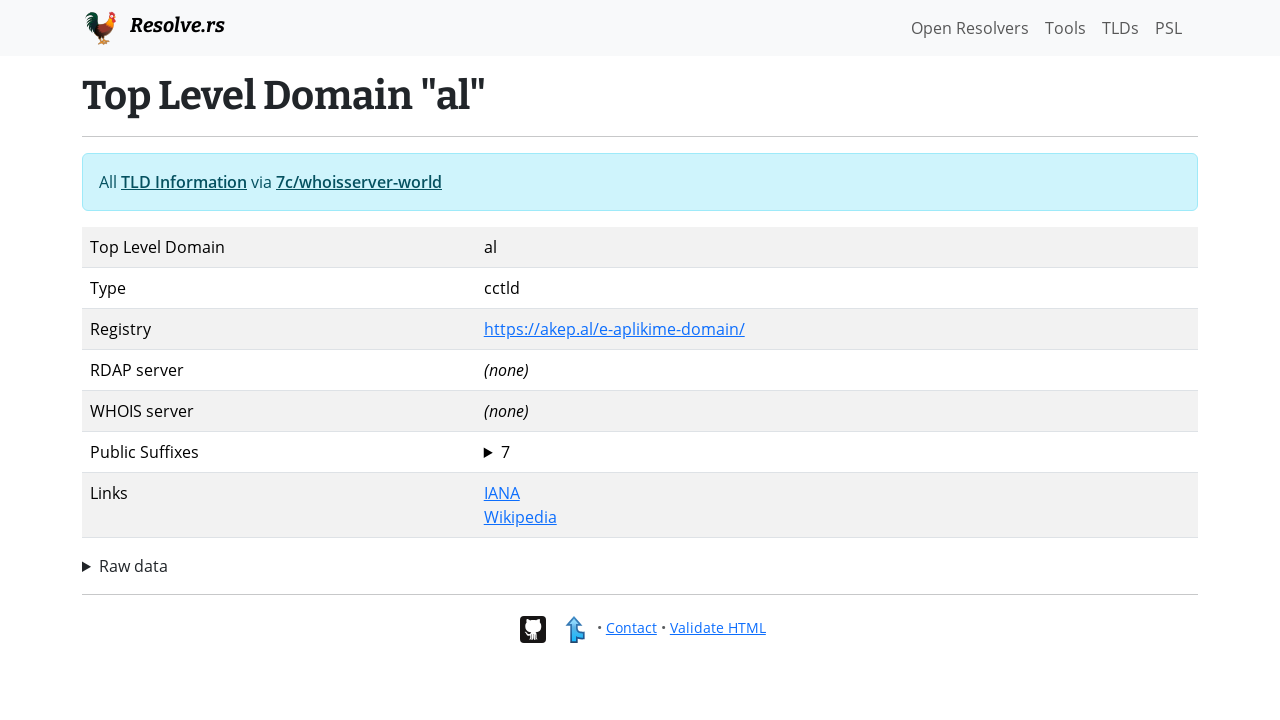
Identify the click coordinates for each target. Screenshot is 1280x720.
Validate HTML (718, 627)
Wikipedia (520, 517)
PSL (1168, 28)
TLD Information (184, 182)
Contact (631, 627)
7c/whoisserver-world (359, 182)
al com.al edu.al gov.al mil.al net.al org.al (837, 452)
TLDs (1120, 28)
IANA (502, 493)
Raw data (133, 566)
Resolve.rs (153, 26)
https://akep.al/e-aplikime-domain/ (614, 329)
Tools (1065, 28)
